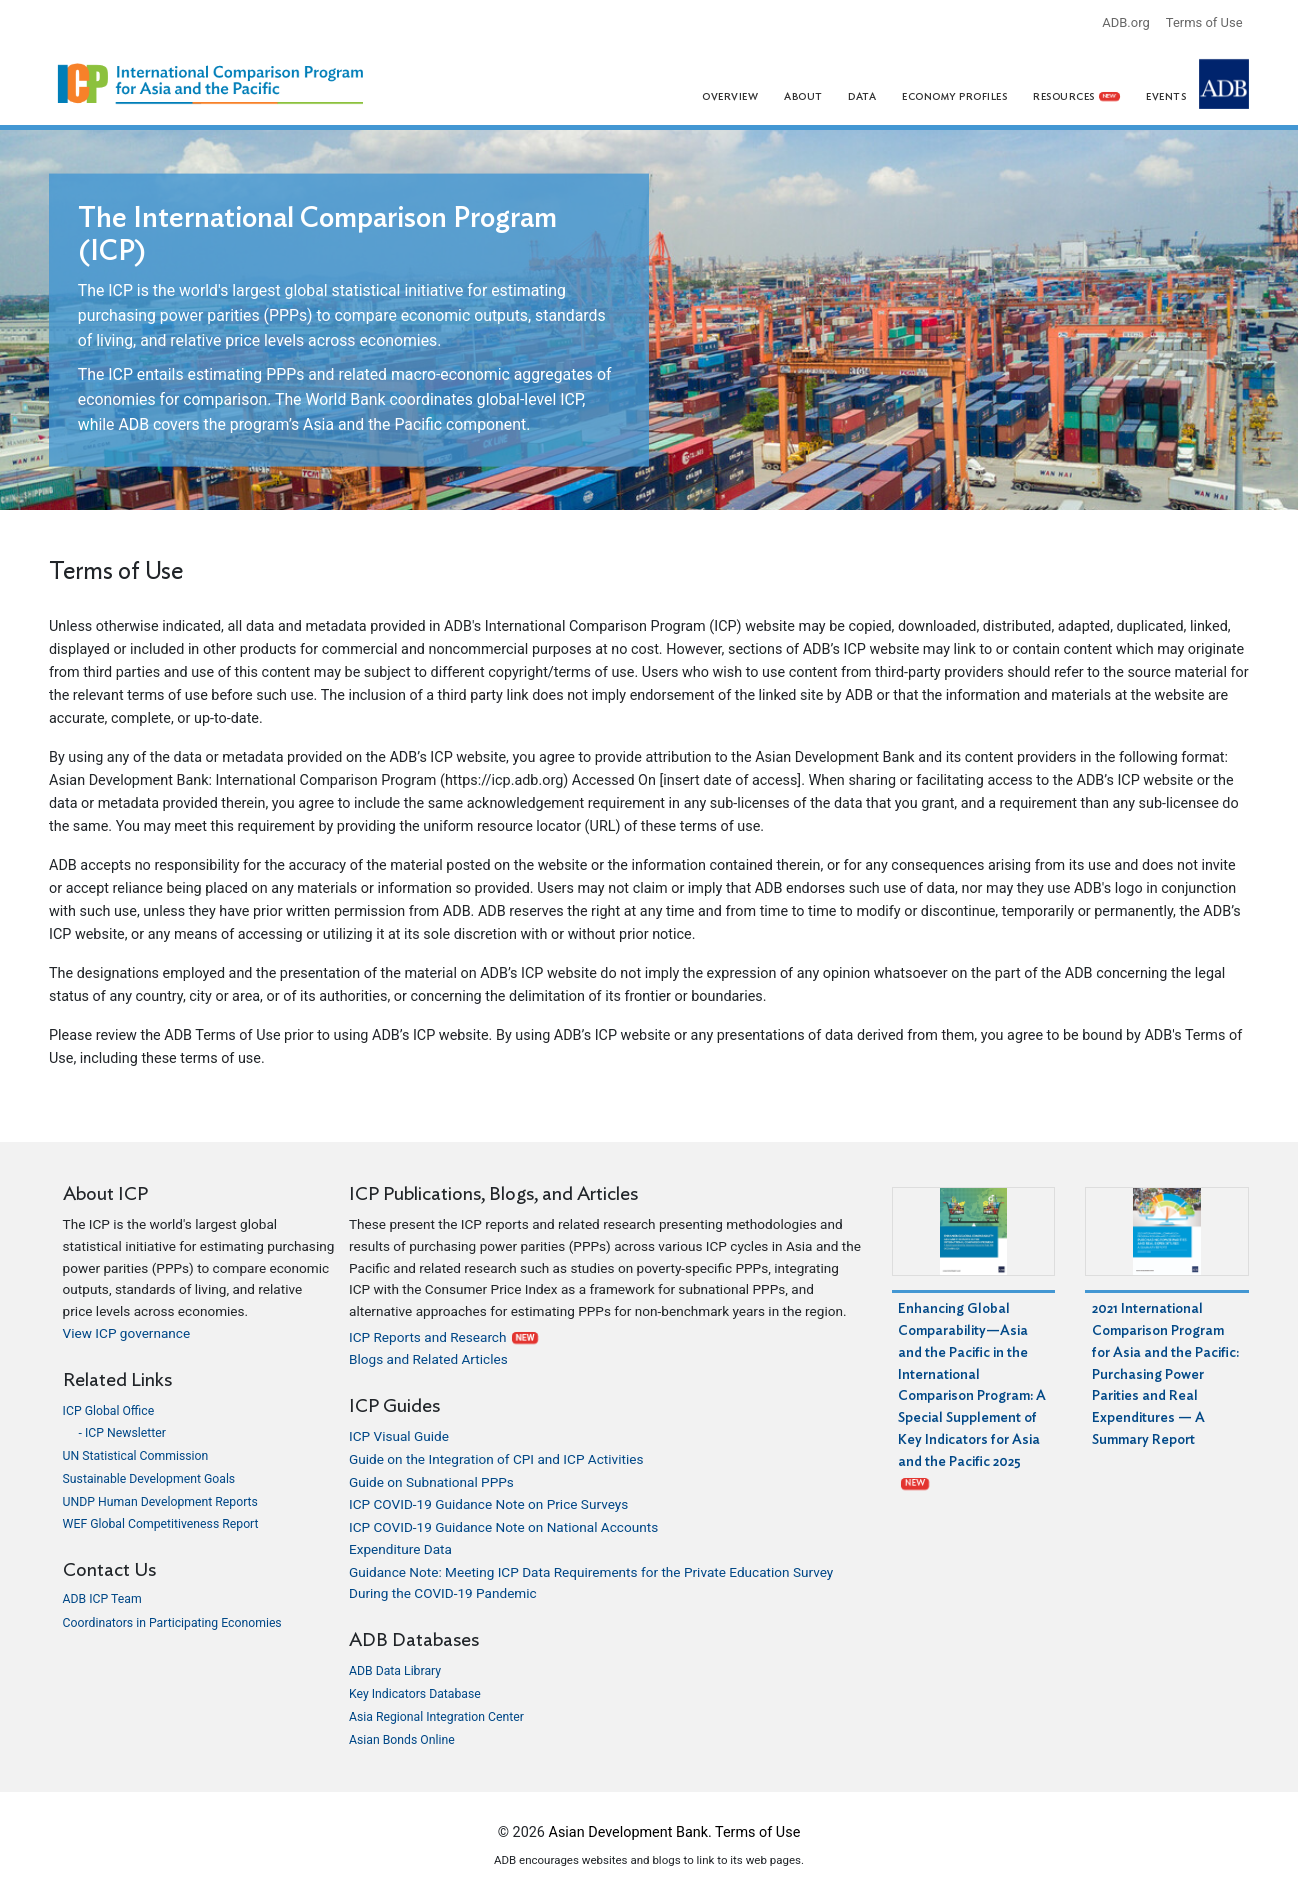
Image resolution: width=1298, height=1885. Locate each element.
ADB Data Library (395, 1671)
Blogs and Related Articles (428, 1359)
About (803, 97)
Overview (730, 97)
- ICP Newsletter (122, 1433)
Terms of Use (1204, 22)
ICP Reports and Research (443, 1337)
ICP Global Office (109, 1411)
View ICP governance (127, 1333)
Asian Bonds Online (402, 1740)
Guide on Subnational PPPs (431, 1482)
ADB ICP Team (102, 1599)
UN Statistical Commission (136, 1456)
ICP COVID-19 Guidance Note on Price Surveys (488, 1504)
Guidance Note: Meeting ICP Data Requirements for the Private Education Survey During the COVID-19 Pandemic (591, 1583)
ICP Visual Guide (399, 1436)
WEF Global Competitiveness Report (161, 1524)
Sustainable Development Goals (149, 1479)
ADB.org (1125, 22)
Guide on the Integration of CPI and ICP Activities (496, 1459)
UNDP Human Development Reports (160, 1502)
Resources (1076, 97)
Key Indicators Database (415, 1694)
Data (862, 97)
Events (1166, 97)
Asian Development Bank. (630, 1832)
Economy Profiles (954, 97)
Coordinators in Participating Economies (172, 1623)
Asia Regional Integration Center (436, 1717)
